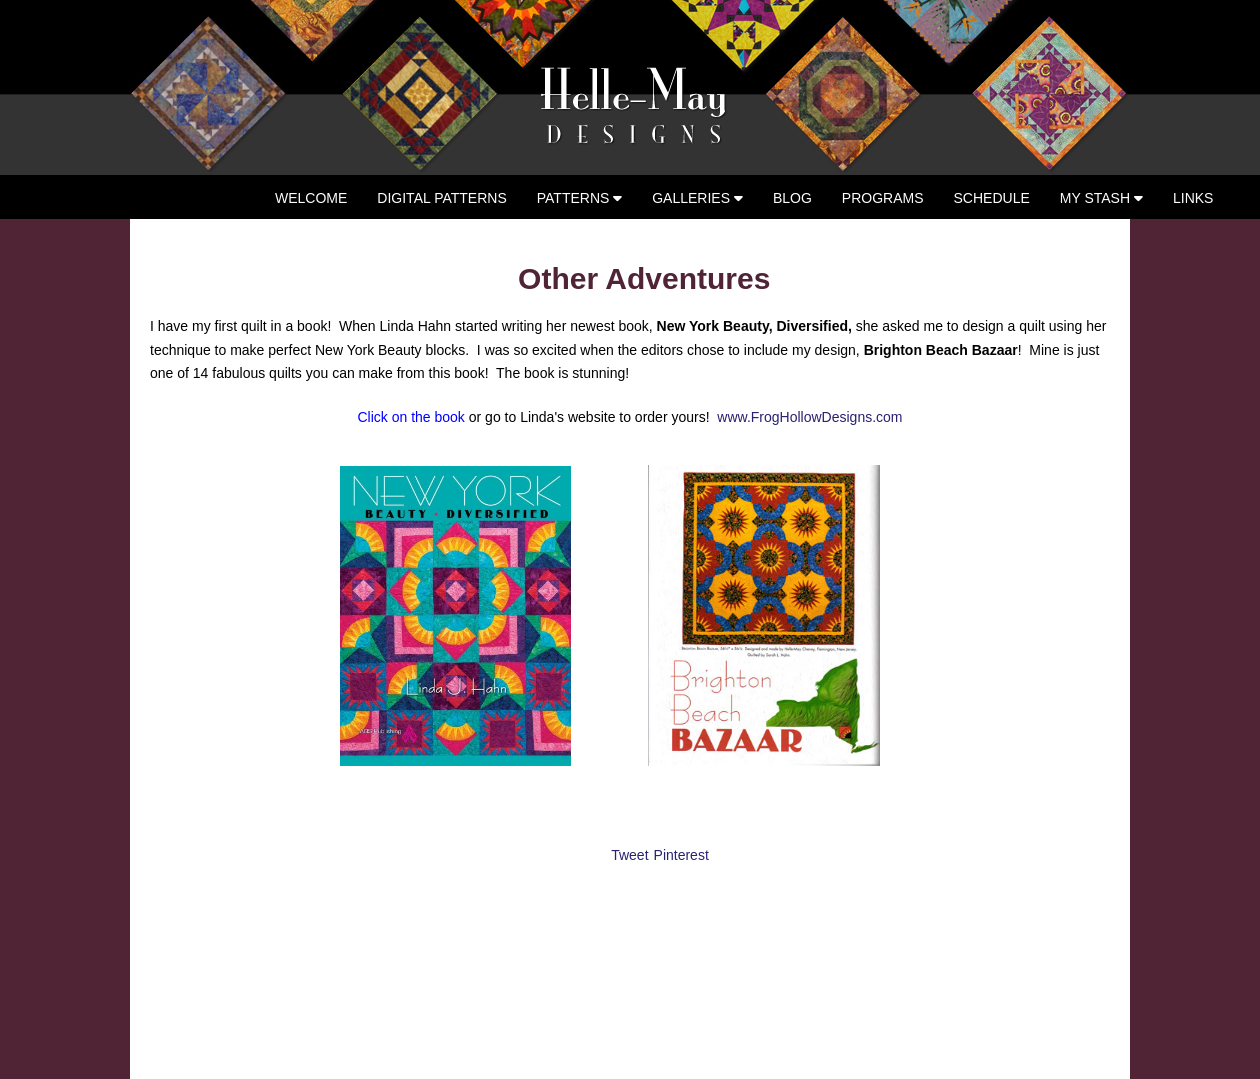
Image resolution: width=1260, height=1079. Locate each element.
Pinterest (681, 855)
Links (1193, 198)
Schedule (992, 198)
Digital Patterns (441, 198)
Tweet (629, 855)
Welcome (311, 198)
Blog (792, 198)
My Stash (1101, 198)
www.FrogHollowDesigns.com (809, 417)
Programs (883, 198)
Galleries (697, 198)
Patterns (580, 198)
